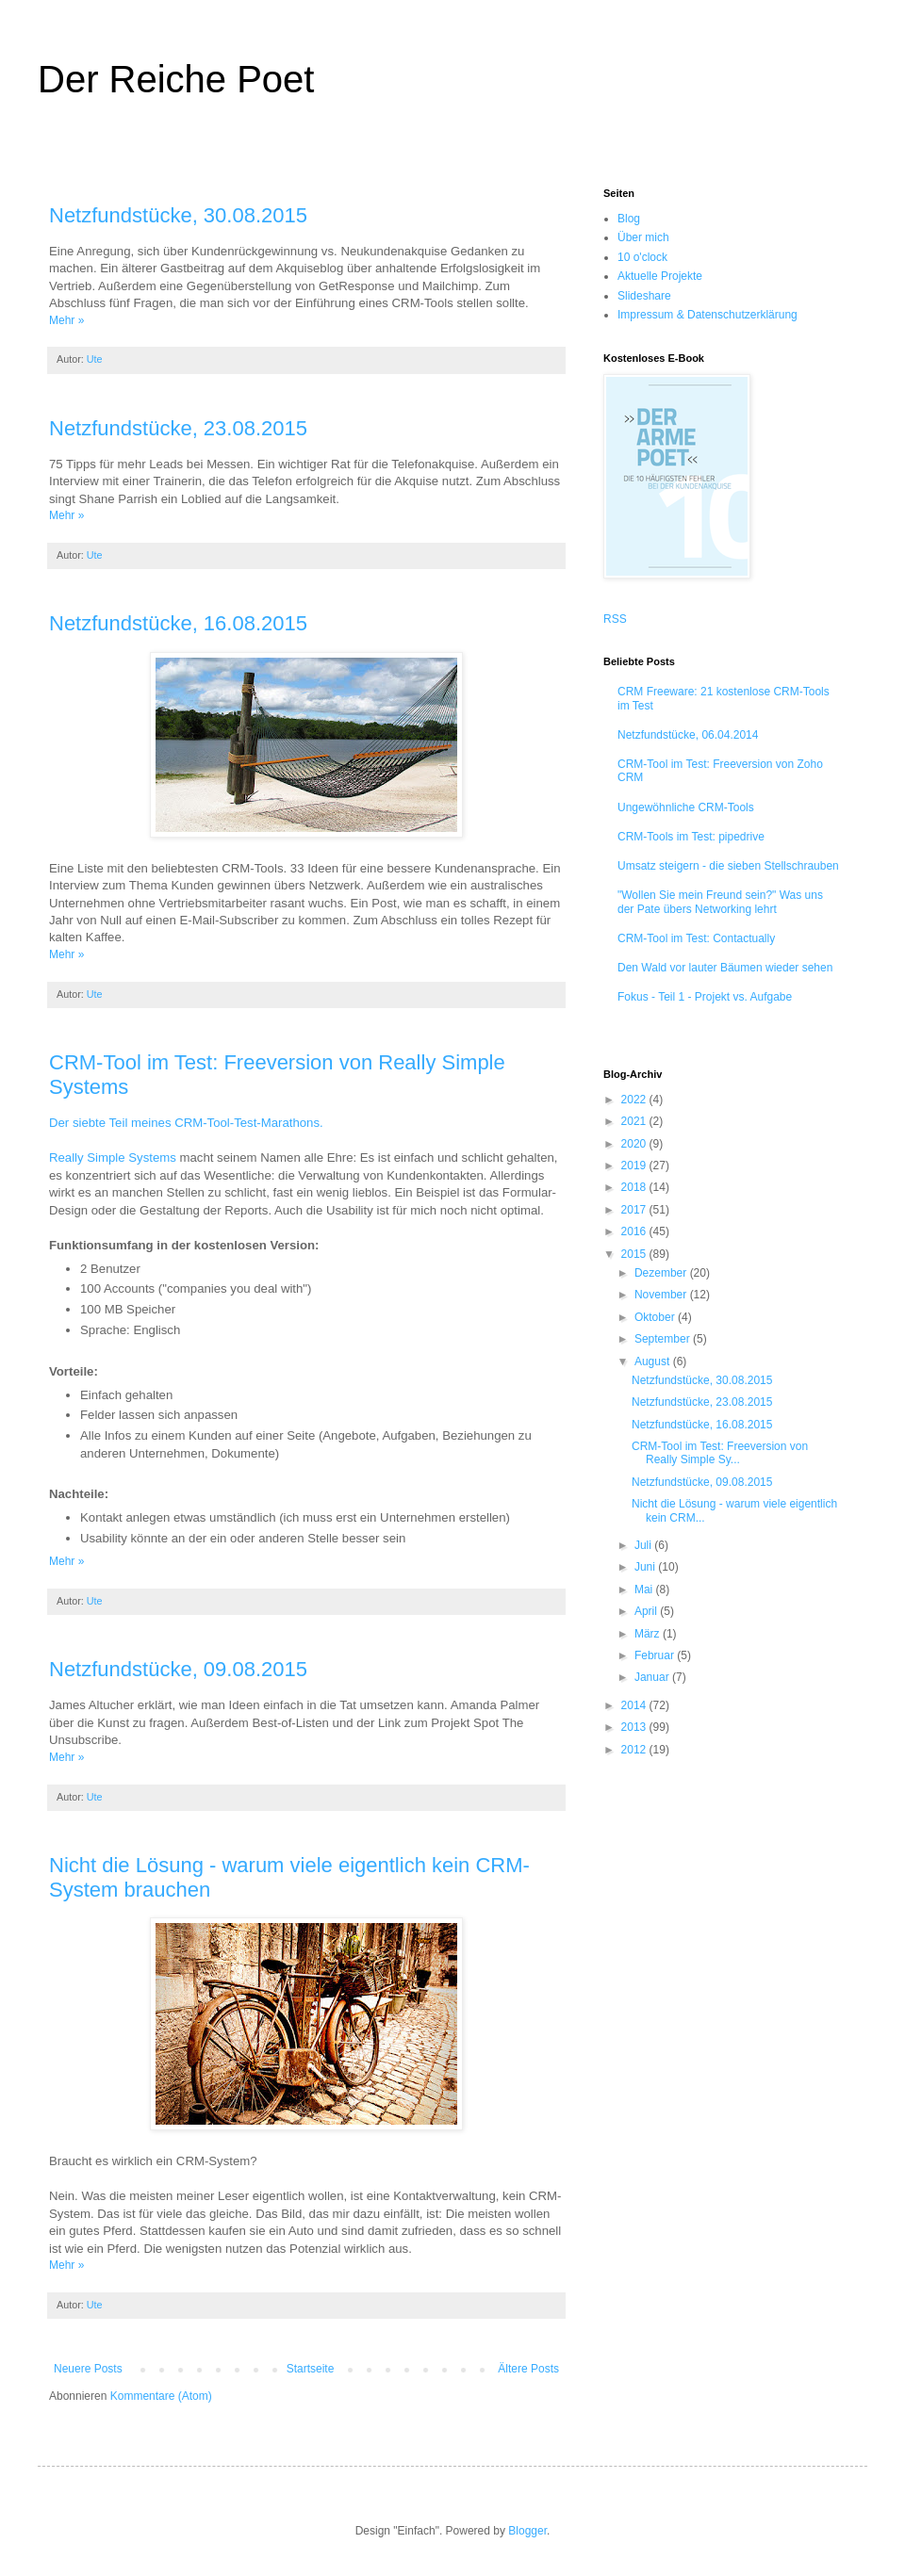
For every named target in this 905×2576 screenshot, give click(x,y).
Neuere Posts (88, 2368)
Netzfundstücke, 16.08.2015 (178, 623)
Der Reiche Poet (176, 79)
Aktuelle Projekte (659, 276)
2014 (635, 1705)
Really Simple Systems (112, 1157)
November (662, 1294)
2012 (635, 1749)
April (647, 1611)
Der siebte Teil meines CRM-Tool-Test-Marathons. (186, 1123)
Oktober (656, 1317)
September (663, 1338)
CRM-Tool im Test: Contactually (696, 938)
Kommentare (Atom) (161, 2396)
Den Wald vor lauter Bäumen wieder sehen (724, 967)
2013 (635, 1727)
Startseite (311, 2368)
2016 (635, 1231)
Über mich (643, 237)
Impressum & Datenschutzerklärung (707, 314)
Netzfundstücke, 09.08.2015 (178, 1669)
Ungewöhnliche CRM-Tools (685, 807)
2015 (635, 1254)
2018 (635, 1187)
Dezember (662, 1273)
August (653, 1361)
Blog (628, 218)
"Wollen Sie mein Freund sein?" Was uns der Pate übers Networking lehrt (720, 902)
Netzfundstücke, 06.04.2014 (687, 735)
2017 (635, 1209)
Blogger (527, 2530)
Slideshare (644, 295)
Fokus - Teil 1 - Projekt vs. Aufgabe (704, 996)
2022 (635, 1099)
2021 (635, 1121)
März (648, 1633)
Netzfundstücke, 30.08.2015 (178, 215)
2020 (635, 1143)
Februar (655, 1655)
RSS (615, 619)
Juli (644, 1545)
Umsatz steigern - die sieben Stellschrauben (728, 865)
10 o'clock (642, 257)
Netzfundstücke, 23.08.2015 (178, 428)
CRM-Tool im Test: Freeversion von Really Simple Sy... (720, 1453)
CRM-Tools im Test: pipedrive (691, 836)
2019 (635, 1165)
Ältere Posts (528, 2368)
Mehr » (66, 320)
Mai (645, 1589)
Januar (653, 1677)
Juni (646, 1566)
